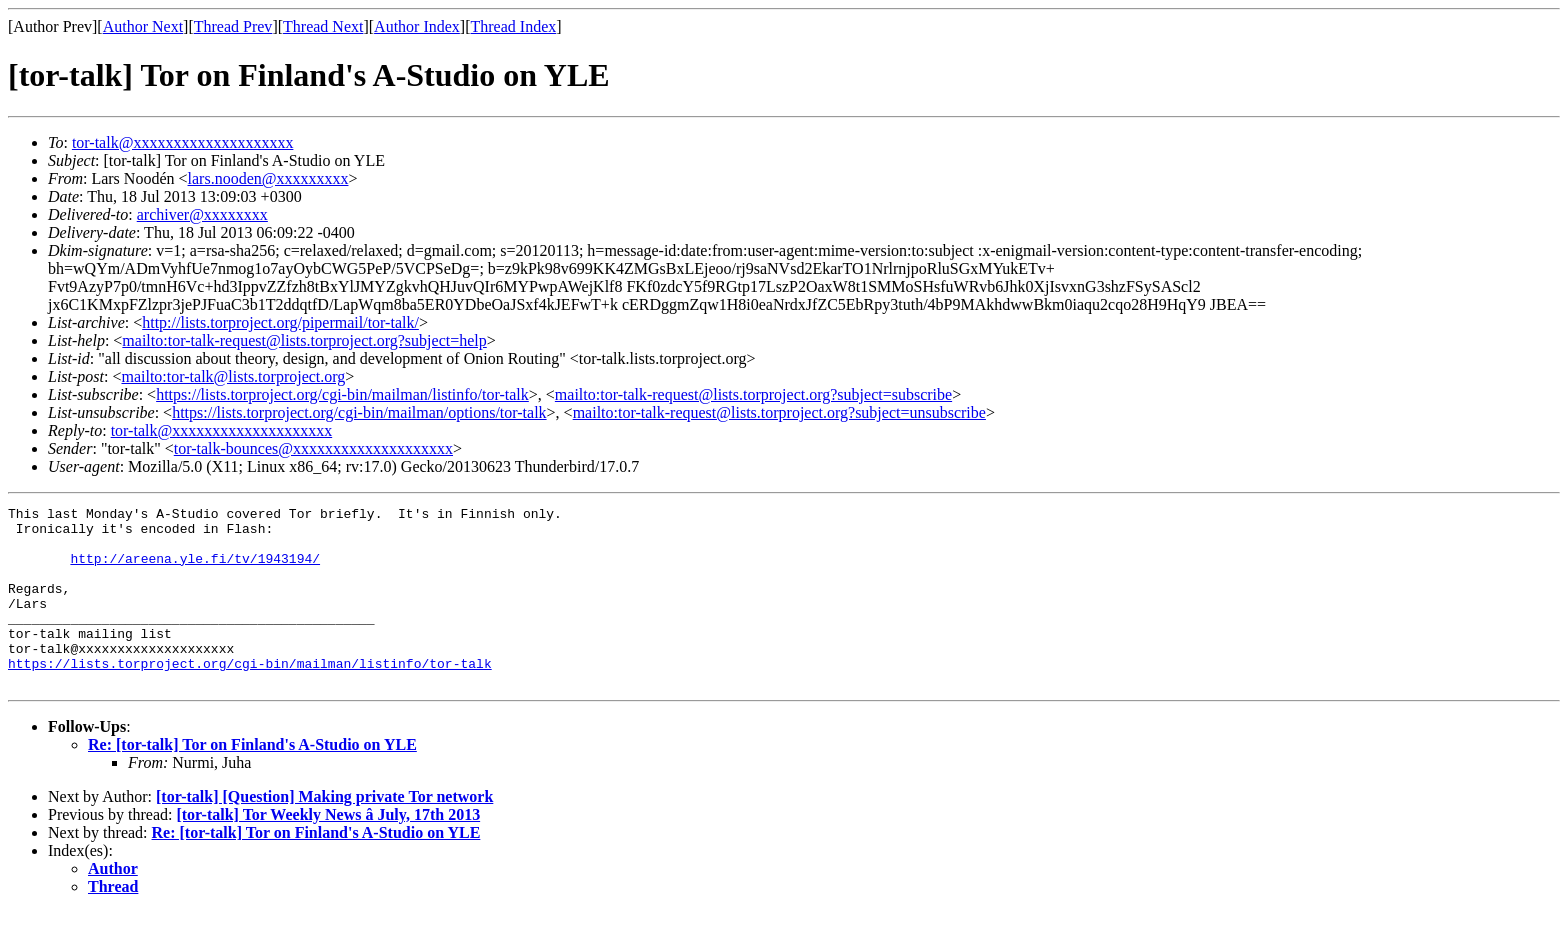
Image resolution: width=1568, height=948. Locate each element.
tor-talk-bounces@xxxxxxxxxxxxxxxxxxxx (313, 448)
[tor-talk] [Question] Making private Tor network (324, 832)
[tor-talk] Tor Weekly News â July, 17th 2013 (328, 850)
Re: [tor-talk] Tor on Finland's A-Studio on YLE (252, 780)
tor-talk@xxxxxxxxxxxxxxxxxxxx (183, 142)
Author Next (143, 26)
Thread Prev (233, 26)
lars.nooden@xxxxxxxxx (268, 178)
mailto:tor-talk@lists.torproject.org (233, 376)
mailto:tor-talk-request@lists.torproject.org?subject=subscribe (753, 394)
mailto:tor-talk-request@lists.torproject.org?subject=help (304, 340)
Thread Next (323, 26)
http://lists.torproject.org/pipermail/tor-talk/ (280, 322)
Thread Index (514, 26)
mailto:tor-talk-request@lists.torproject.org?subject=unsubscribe (779, 412)
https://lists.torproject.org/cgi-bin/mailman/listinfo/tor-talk (342, 394)
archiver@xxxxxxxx (202, 214)
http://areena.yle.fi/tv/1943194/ (195, 570)
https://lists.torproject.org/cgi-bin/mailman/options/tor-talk (359, 412)
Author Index (417, 26)
